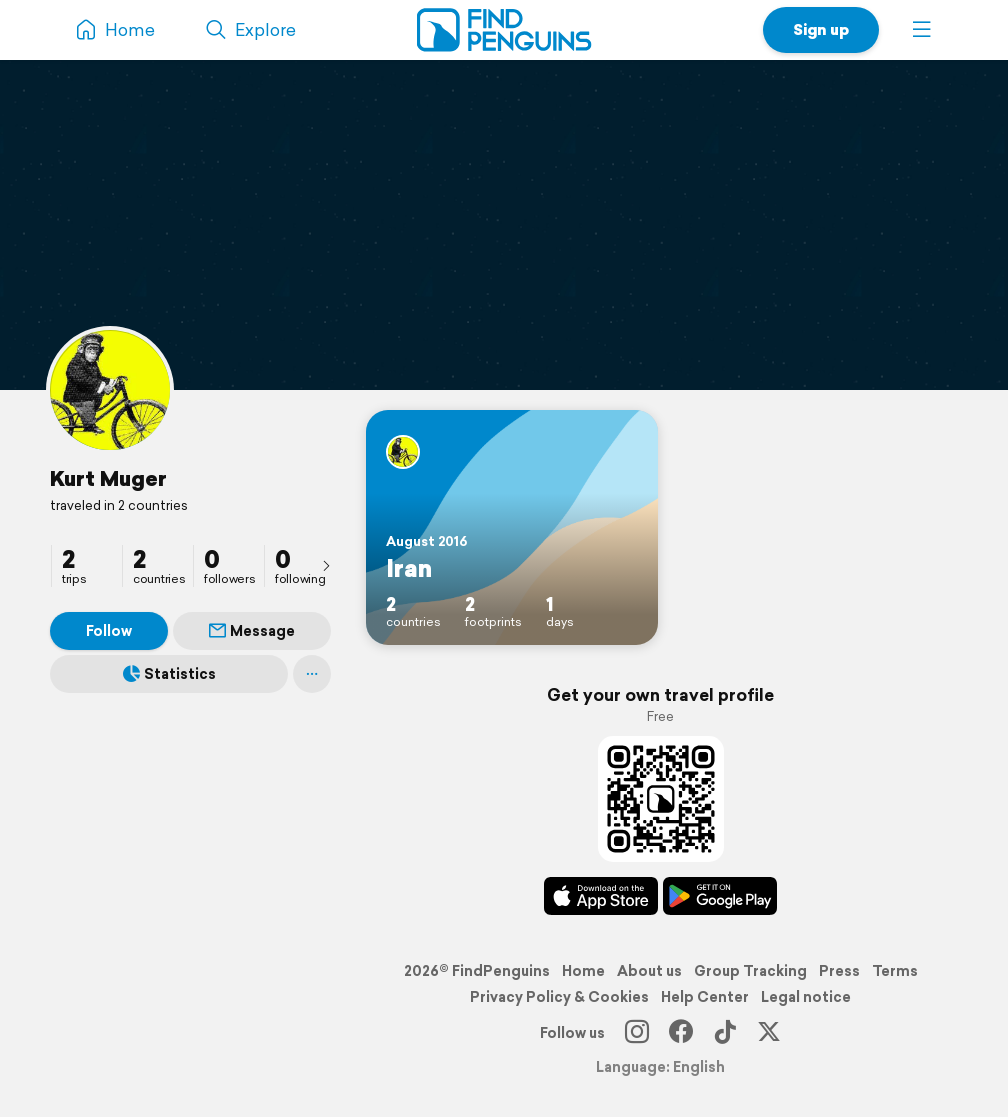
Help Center (705, 997)
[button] (922, 30)
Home (583, 971)
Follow (109, 631)
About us (649, 971)
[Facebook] (681, 1033)
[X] (769, 1033)
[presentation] (326, 565)
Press (839, 971)
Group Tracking (750, 971)
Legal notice (806, 997)
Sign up (821, 29)
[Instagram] (637, 1033)
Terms (895, 971)
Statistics (169, 674)
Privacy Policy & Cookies (559, 997)
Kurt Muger (108, 478)
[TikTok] (725, 1033)
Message (252, 631)
